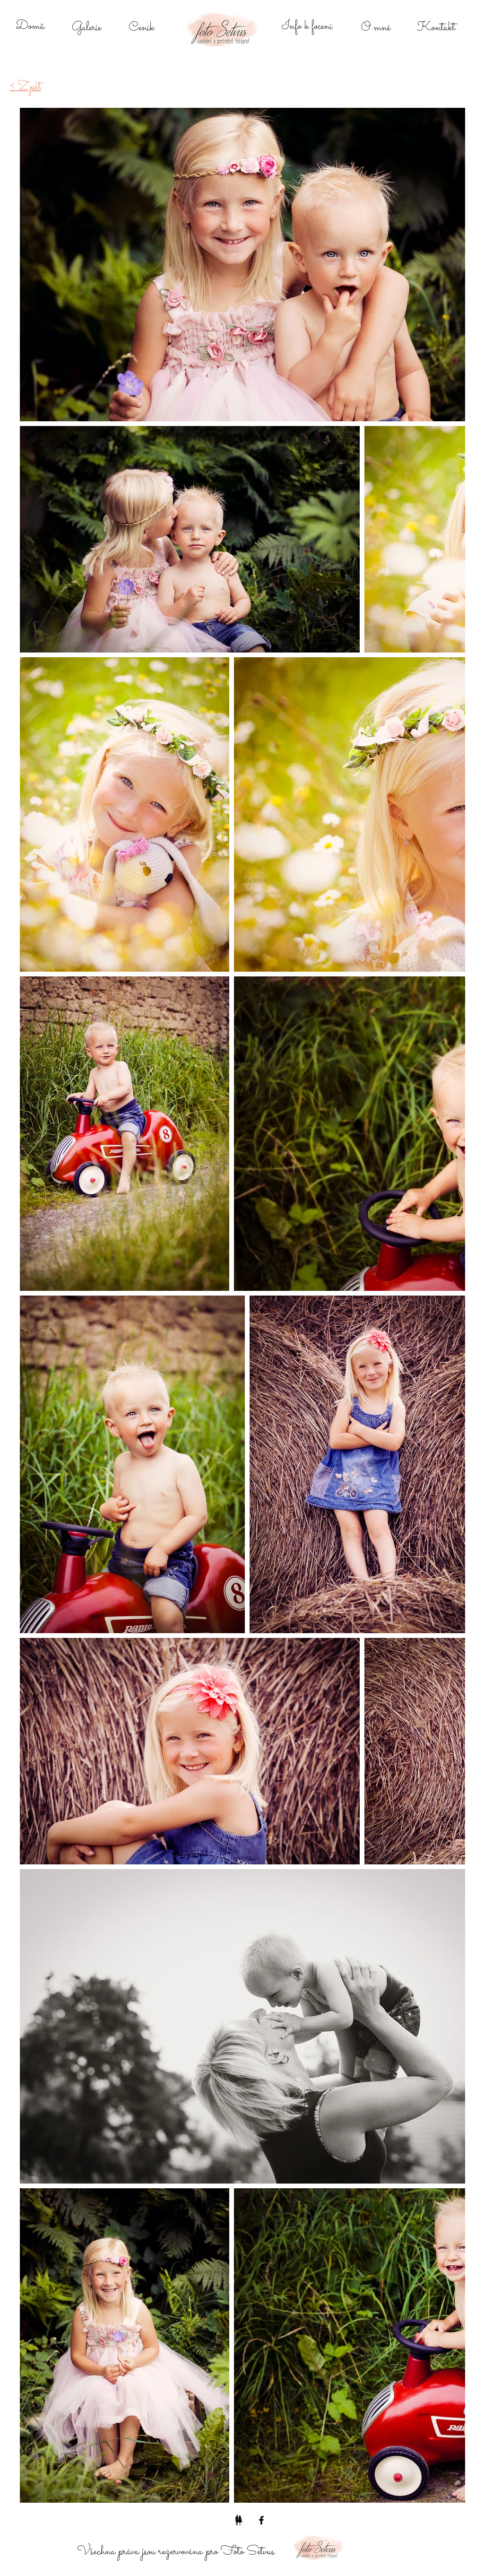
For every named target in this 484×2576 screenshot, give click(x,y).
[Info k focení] (307, 26)
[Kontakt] (436, 27)
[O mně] (375, 27)
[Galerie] (86, 27)
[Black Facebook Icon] (261, 2520)
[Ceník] (141, 27)
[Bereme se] (238, 2520)
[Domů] (30, 26)
